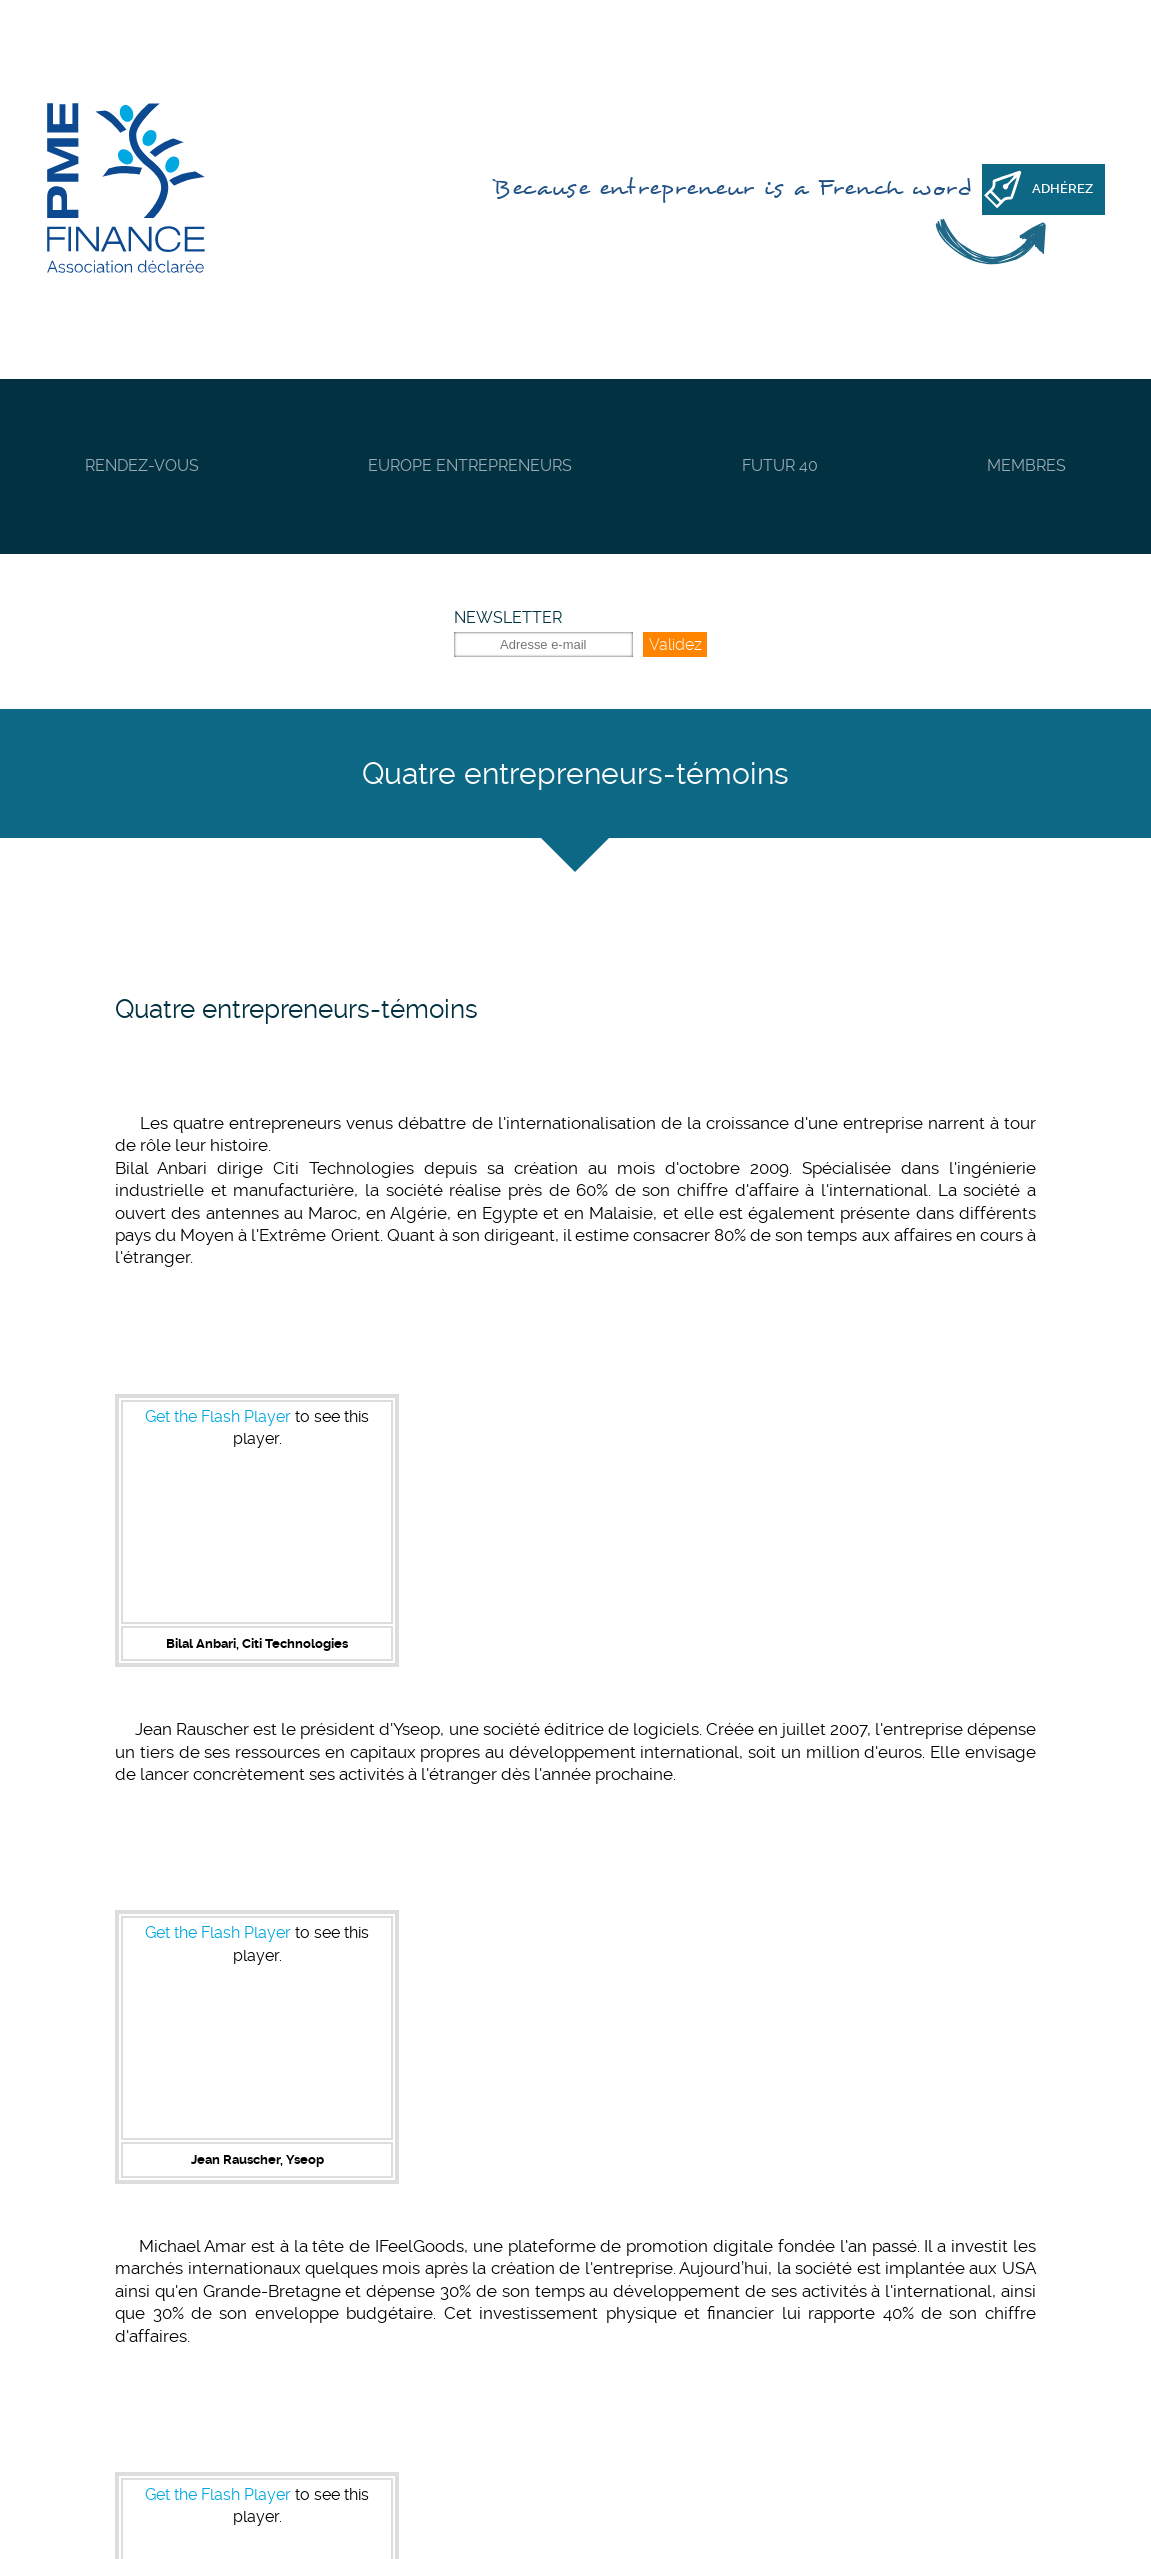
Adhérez (1062, 188)
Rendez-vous (142, 466)
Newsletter (508, 618)
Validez (675, 644)
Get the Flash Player (218, 1417)
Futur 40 (780, 466)
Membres (1026, 466)
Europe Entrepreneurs (470, 466)
